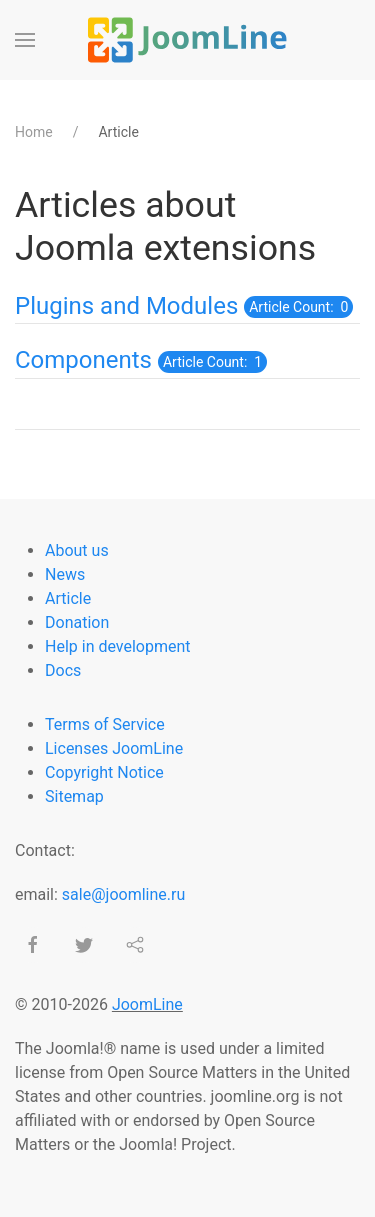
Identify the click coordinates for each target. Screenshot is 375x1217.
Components (83, 360)
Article (68, 598)
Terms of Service (105, 724)
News (65, 574)
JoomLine (147, 1004)
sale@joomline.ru (123, 894)
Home (34, 132)
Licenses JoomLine (114, 748)
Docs (63, 670)
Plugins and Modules (126, 306)
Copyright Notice (104, 772)
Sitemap (74, 796)
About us (77, 550)
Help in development (118, 646)
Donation (77, 622)
